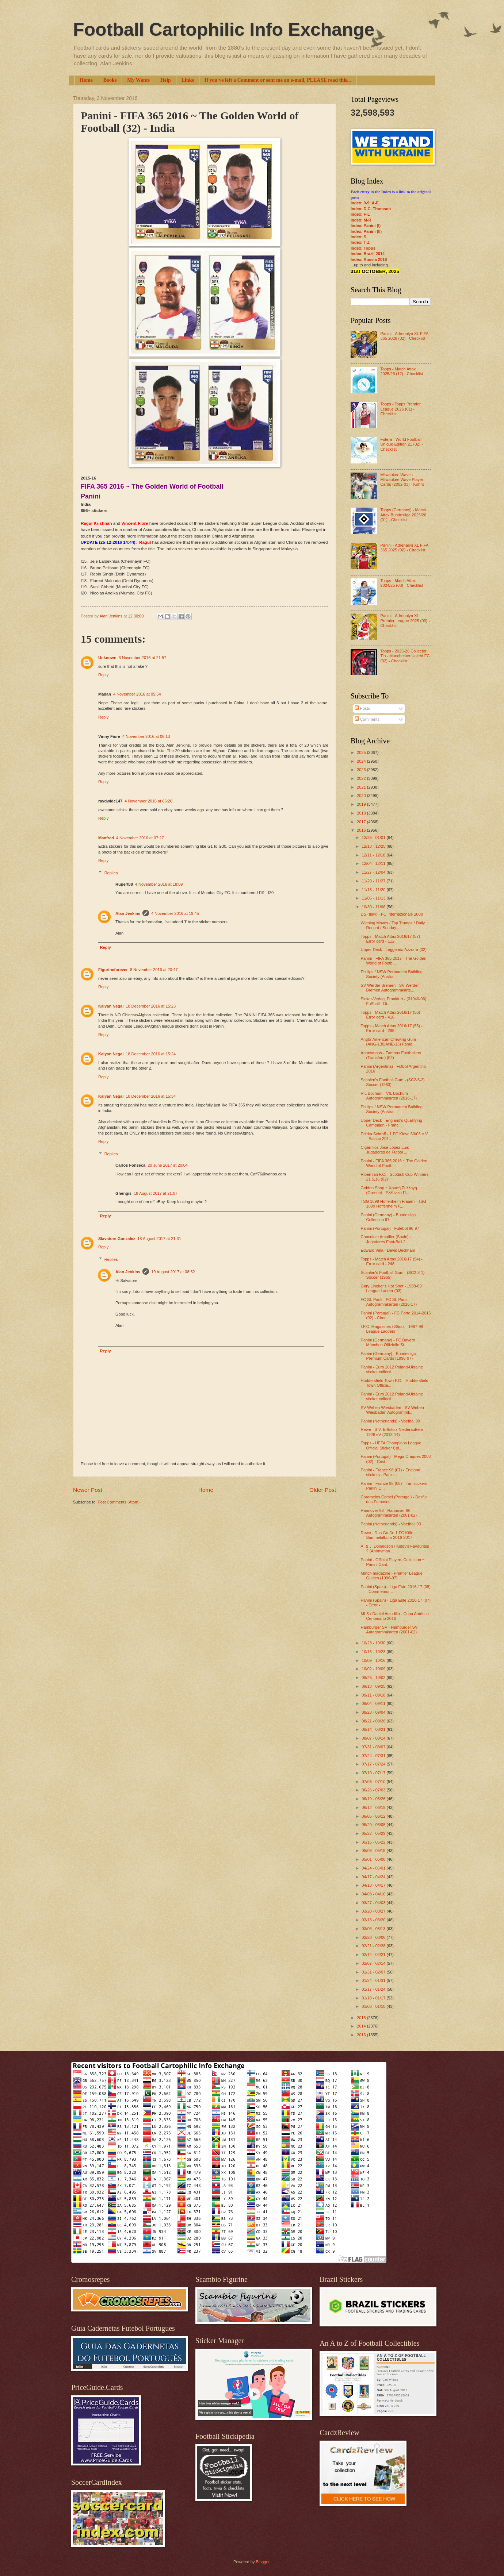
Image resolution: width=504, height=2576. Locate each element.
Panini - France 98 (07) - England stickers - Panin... (390, 1472)
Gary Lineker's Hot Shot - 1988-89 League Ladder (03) (391, 1288)
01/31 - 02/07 (374, 1972)
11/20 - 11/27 (374, 881)
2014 (362, 2026)
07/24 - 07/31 (374, 1755)
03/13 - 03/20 (374, 1920)
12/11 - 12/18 (374, 855)
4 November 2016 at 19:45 (175, 913)
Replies (111, 873)
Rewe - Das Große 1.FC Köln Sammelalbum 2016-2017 (387, 1535)
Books (110, 80)
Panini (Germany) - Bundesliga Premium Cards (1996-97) (388, 1355)
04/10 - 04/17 (374, 1885)
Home (86, 80)
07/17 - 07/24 (374, 1764)
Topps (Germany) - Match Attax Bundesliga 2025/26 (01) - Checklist (403, 515)
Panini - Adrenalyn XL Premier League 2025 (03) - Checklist (405, 620)
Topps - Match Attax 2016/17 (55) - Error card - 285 (392, 1028)
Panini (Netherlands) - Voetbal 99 (390, 1421)
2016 (362, 830)
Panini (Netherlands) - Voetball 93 (391, 1524)
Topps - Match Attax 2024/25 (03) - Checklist (401, 583)
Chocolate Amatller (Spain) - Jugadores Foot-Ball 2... (386, 1239)
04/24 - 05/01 (374, 1868)
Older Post (322, 1490)
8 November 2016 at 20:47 (154, 969)
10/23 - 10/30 (374, 1643)
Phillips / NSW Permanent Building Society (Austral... (392, 974)
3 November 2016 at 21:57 (143, 657)
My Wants (138, 80)
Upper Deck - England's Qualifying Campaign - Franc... (391, 1122)
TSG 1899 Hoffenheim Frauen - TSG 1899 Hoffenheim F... (394, 1203)
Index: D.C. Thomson (371, 209)
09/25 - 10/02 (374, 1677)
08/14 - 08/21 (374, 1729)
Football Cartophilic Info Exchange (223, 29)
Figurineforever (113, 969)
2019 (362, 804)
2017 (362, 822)
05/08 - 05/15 (374, 1850)
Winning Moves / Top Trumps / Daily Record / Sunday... (393, 925)
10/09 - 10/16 (374, 1660)
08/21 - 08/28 (374, 1721)
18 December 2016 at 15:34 (151, 1096)
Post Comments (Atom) (119, 1502)
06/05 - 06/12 (374, 1816)
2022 (362, 778)
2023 (362, 769)
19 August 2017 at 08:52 (173, 1272)
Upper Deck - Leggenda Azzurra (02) (394, 949)
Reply (103, 675)
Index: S (358, 237)
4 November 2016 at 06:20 (148, 801)
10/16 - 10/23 (374, 1651)
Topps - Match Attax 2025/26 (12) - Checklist (401, 371)
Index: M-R (361, 220)
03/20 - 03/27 (374, 1911)
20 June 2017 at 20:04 (168, 1165)
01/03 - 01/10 (374, 2006)
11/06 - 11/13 (374, 898)
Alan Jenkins (127, 913)
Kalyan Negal (110, 1006)
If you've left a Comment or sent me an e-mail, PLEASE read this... (278, 80)
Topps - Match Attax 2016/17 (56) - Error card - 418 (392, 1014)
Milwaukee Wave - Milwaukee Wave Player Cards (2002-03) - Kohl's (402, 480)
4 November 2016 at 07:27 (140, 838)
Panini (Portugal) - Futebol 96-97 (390, 1228)
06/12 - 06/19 (374, 1807)
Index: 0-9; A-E (365, 203)
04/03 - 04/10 (374, 1894)
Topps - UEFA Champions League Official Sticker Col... (391, 1445)
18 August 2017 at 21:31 (159, 1238)
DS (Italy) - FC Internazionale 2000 (392, 914)
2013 (362, 2035)
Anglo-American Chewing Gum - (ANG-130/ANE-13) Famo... (390, 1041)
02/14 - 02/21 (374, 1954)
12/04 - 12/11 (374, 863)
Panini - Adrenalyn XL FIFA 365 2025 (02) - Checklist (404, 547)
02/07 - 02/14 (374, 1963)
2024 (362, 761)
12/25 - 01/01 (374, 837)
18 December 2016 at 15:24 (151, 1054)
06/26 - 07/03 (374, 1790)
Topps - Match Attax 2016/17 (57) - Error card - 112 (392, 938)
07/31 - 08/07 (374, 1747)
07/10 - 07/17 (374, 1773)
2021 (362, 787)
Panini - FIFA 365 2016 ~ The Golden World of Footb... (394, 1163)
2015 (362, 2017)
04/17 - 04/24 (374, 1877)
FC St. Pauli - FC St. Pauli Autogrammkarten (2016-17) (389, 1301)
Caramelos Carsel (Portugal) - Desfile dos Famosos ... (394, 1499)
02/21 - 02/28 (374, 1946)
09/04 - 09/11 (374, 1703)
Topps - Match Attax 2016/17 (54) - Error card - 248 (392, 1261)
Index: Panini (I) (366, 225)
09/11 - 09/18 (374, 1695)
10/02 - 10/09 (374, 1669)
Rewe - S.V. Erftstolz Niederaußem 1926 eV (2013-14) (392, 1431)
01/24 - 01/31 (374, 1980)
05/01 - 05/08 (374, 1859)
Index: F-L (360, 214)
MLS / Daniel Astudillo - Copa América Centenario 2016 (395, 1616)
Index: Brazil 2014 (368, 253)
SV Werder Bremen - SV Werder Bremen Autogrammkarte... (390, 987)
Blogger (262, 2562)
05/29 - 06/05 (374, 1824)
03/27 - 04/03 (374, 1903)
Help (165, 80)
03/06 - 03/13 (374, 1928)
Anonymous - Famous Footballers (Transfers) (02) (391, 1055)
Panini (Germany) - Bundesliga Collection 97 (388, 1217)
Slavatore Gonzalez (116, 1238)
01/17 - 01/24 (374, 1989)
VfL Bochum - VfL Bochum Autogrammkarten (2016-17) (389, 1095)
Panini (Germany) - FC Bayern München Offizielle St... (388, 1342)
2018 (362, 813)
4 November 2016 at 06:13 (146, 736)
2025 (362, 752)
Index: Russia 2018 (369, 259)
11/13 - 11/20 (374, 889)
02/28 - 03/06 (374, 1937)
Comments (367, 719)
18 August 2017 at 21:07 (155, 1193)
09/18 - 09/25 (374, 1686)
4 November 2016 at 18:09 (159, 884)
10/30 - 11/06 (374, 907)
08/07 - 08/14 (374, 1738)
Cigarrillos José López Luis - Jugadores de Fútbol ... (386, 1149)
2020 (362, 795)
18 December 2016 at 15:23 (151, 1006)
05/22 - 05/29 (374, 1833)
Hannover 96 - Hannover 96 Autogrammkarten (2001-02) (389, 1512)
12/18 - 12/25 (374, 846)
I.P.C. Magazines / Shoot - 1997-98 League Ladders (392, 1328)
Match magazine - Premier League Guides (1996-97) (392, 1575)
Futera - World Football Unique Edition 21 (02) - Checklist (401, 444)
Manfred (106, 838)
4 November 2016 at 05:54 (137, 694)
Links (188, 80)
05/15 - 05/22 (374, 1842)
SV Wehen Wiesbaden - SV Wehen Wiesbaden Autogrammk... (392, 1409)
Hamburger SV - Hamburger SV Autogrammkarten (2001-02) (389, 1629)
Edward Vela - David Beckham (388, 1250)
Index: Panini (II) (366, 231)
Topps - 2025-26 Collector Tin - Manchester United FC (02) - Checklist (404, 656)
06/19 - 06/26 (374, 1799)
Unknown (107, 657)
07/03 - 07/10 (374, 1781)
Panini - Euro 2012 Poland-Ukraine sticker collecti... (392, 1369)
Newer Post (87, 1490)
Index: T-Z (360, 242)
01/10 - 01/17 (374, 1998)
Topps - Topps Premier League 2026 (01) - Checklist (400, 409)
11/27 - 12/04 (374, 872)
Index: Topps (363, 248)
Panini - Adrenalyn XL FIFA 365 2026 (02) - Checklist (404, 335)
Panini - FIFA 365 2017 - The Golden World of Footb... (393, 960)
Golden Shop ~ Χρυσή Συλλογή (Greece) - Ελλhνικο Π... (389, 1190)
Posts (362, 708)
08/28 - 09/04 (374, 1712)
